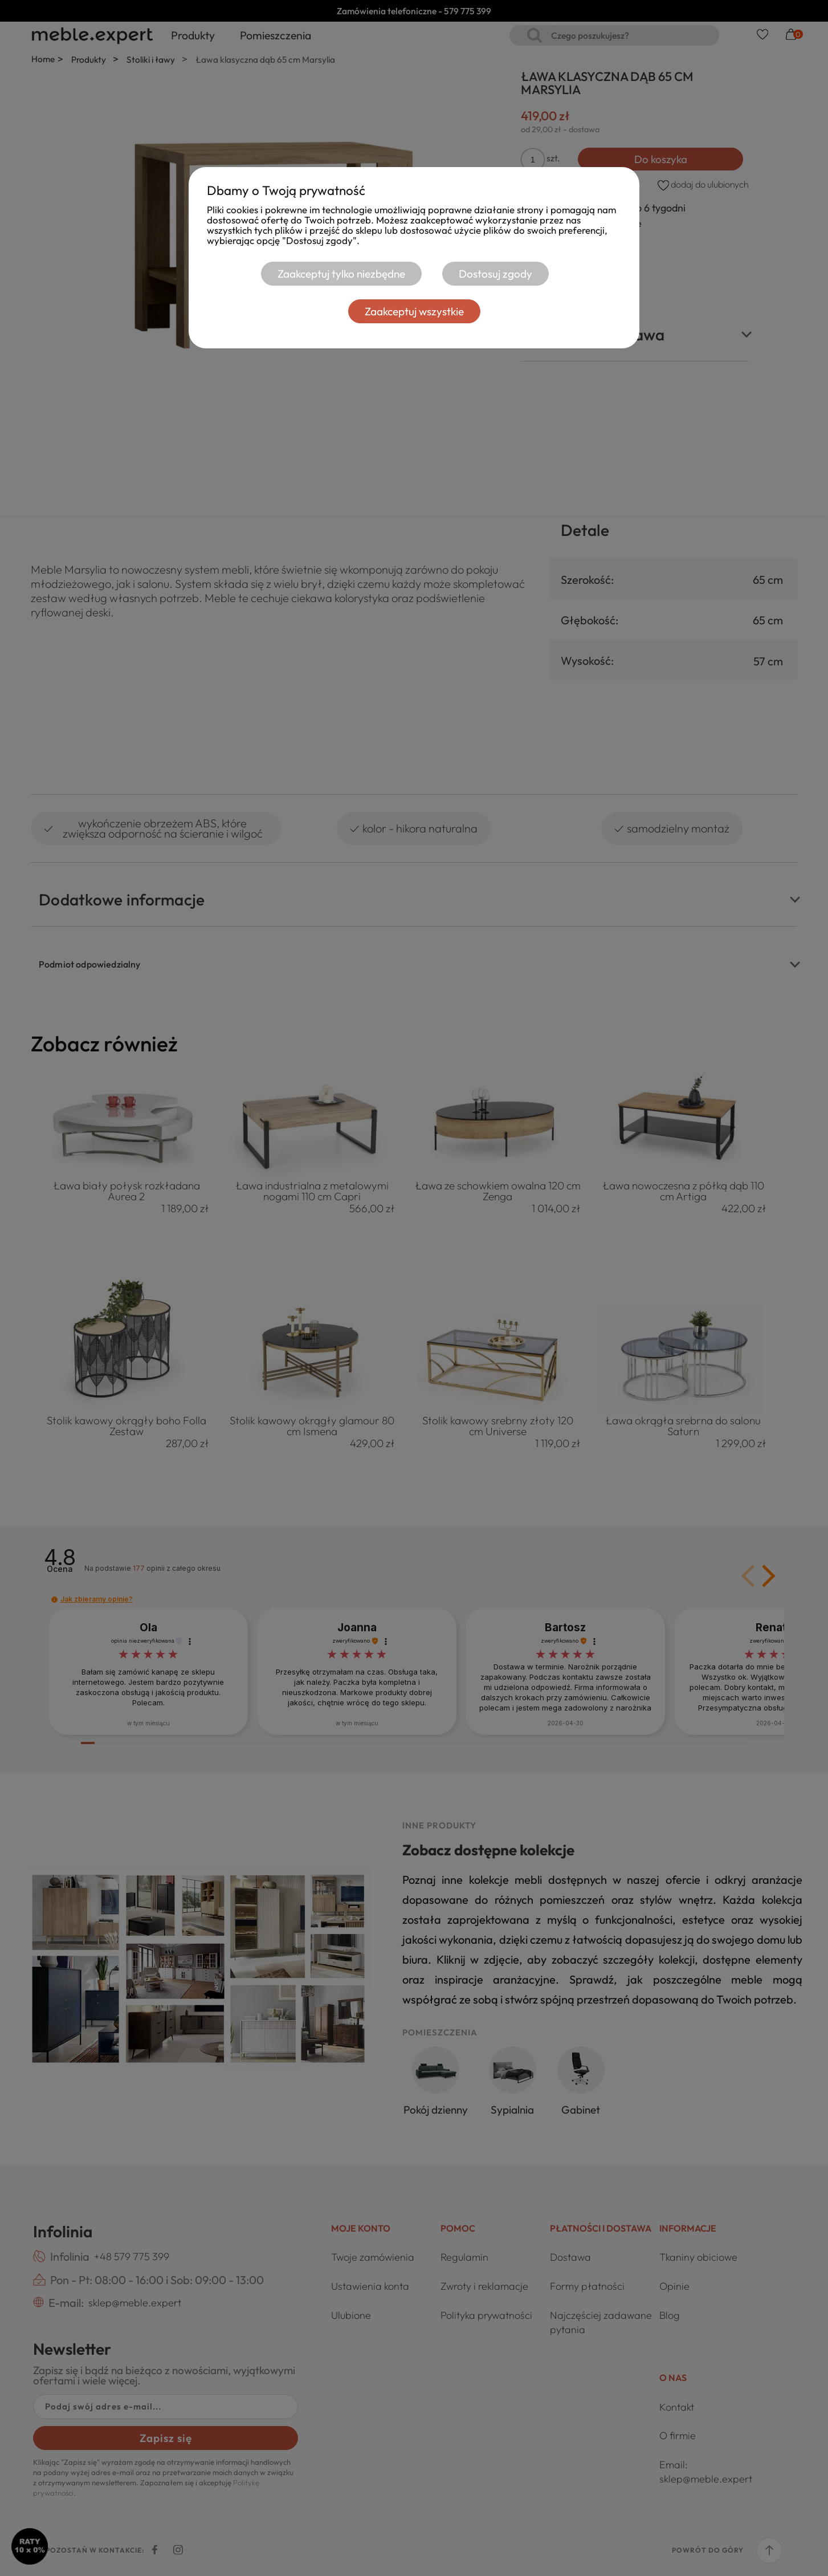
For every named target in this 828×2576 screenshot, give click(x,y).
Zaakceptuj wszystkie (414, 311)
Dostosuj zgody (495, 274)
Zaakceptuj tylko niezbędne (331, 274)
